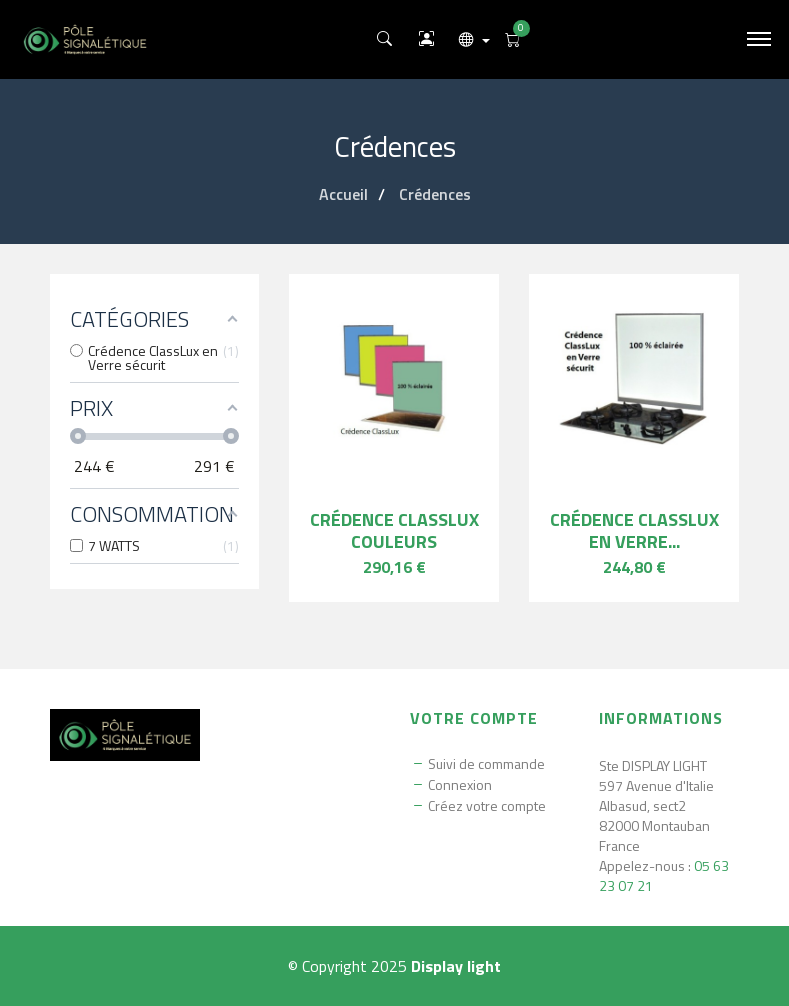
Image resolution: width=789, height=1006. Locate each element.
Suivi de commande (486, 764)
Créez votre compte (487, 806)
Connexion (460, 785)
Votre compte (474, 718)
